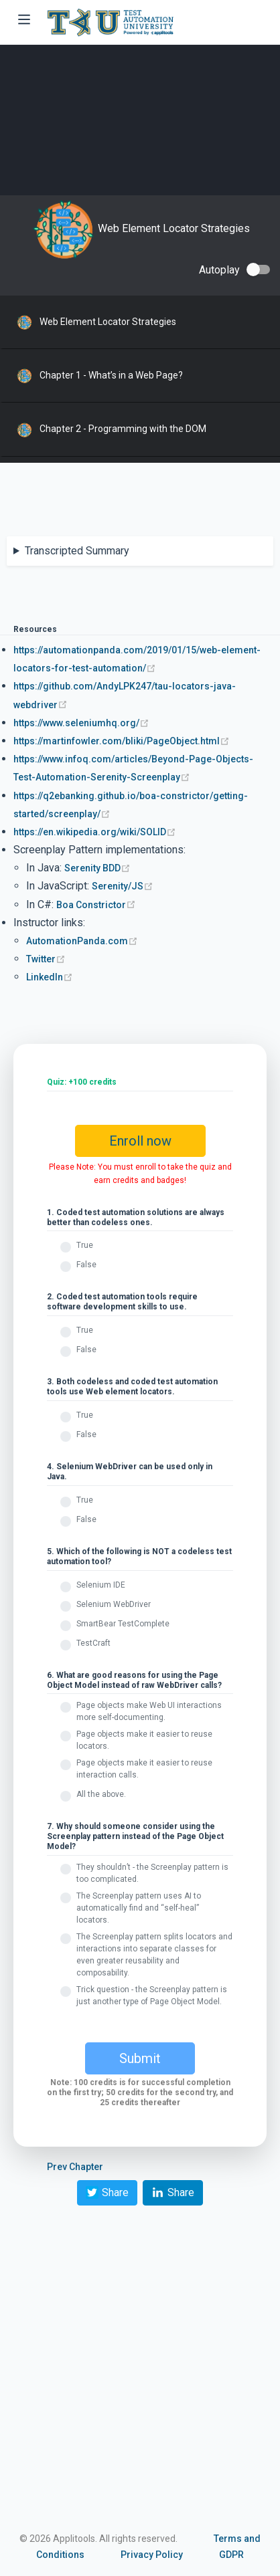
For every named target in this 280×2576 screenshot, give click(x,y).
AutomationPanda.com (82, 941)
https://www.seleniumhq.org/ (81, 723)
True (84, 1245)
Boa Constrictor (96, 904)
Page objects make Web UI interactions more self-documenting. (149, 1711)
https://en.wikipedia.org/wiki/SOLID (94, 832)
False (86, 1264)
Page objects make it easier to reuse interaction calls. (144, 1769)
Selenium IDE (100, 1585)
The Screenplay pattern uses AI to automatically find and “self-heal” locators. (138, 1908)
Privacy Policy (152, 2554)
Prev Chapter (75, 2166)
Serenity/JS (122, 886)
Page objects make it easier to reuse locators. (144, 1740)
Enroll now (140, 1141)
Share (107, 2192)
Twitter (46, 959)
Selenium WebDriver (113, 1604)
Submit (140, 2058)
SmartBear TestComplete (122, 1623)
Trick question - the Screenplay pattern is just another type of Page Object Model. (151, 1995)
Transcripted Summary (77, 550)
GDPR (231, 2554)
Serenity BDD (97, 868)
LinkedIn (49, 977)
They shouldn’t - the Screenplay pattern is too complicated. (152, 1873)
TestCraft (93, 1643)
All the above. (101, 1794)
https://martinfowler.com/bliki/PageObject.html (121, 741)
